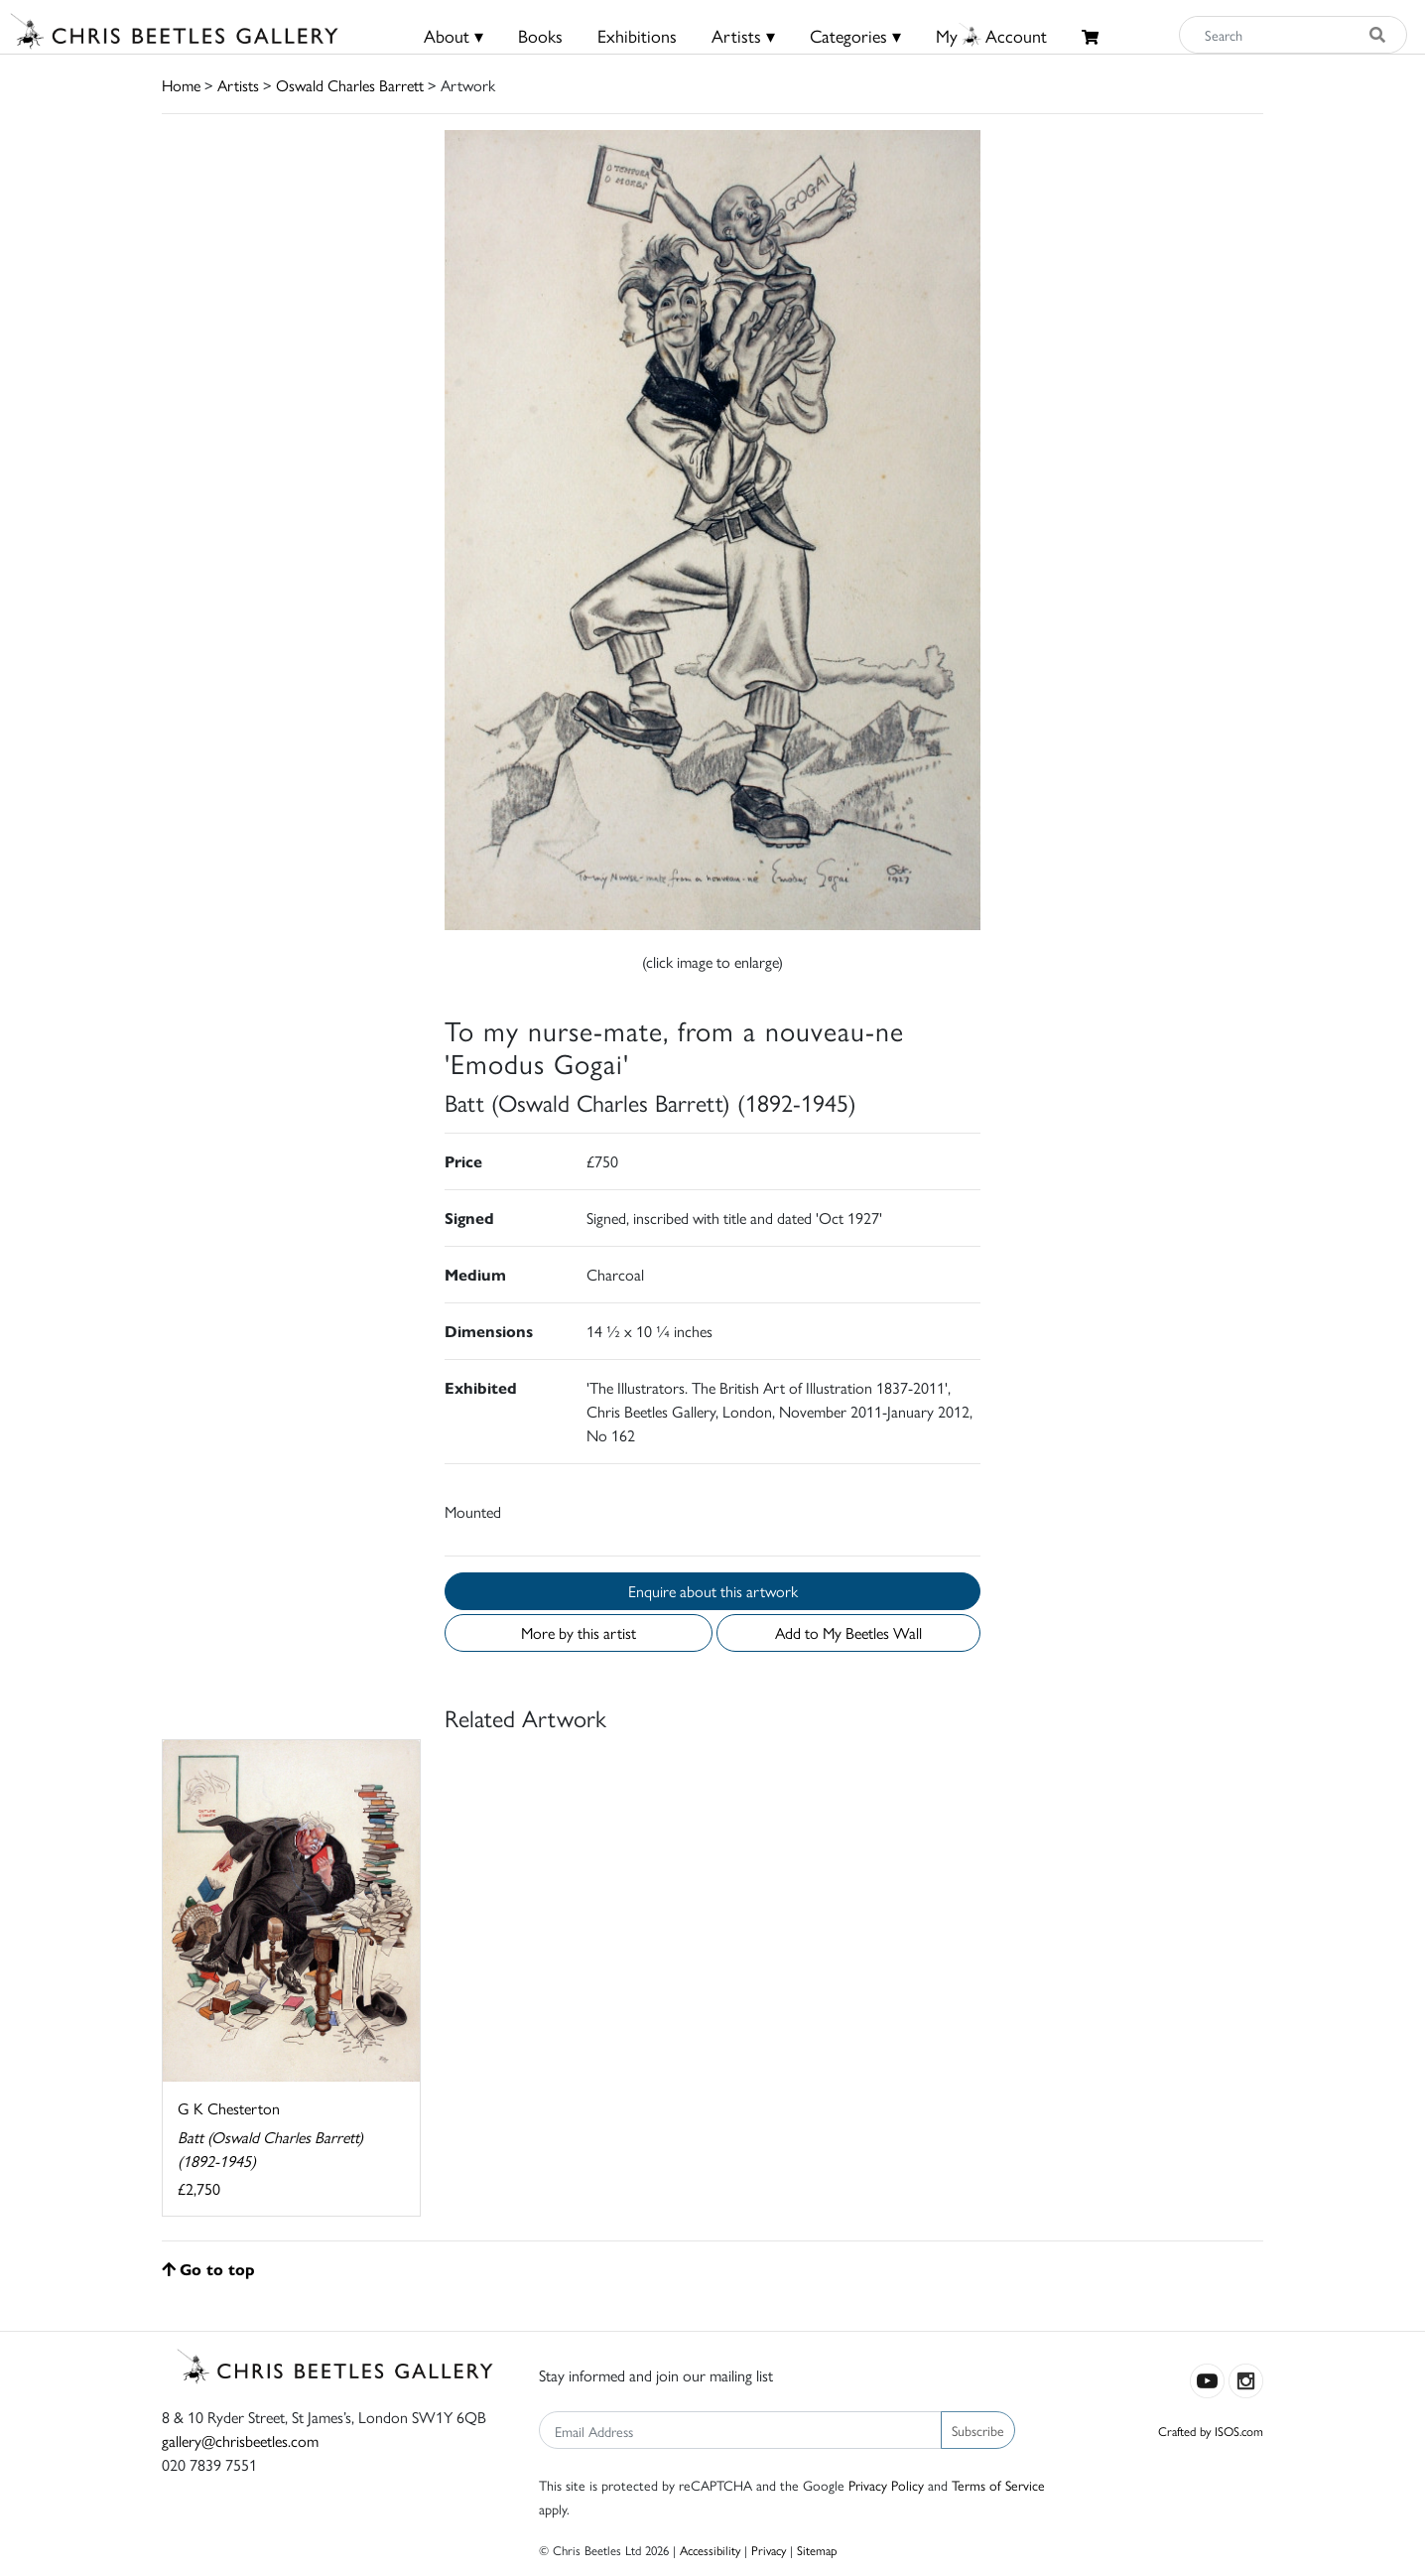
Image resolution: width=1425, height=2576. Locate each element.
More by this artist (578, 1632)
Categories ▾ (855, 35)
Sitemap (817, 2549)
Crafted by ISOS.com (1210, 2430)
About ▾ (453, 35)
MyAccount (991, 35)
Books (540, 35)
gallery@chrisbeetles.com (240, 2440)
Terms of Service (998, 2485)
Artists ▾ (743, 35)
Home (181, 84)
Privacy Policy (886, 2485)
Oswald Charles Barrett (350, 84)
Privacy (768, 2549)
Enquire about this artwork (713, 1590)
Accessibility (710, 2549)
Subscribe (978, 2430)
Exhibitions (637, 35)
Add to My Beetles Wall (848, 1632)
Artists (238, 84)
